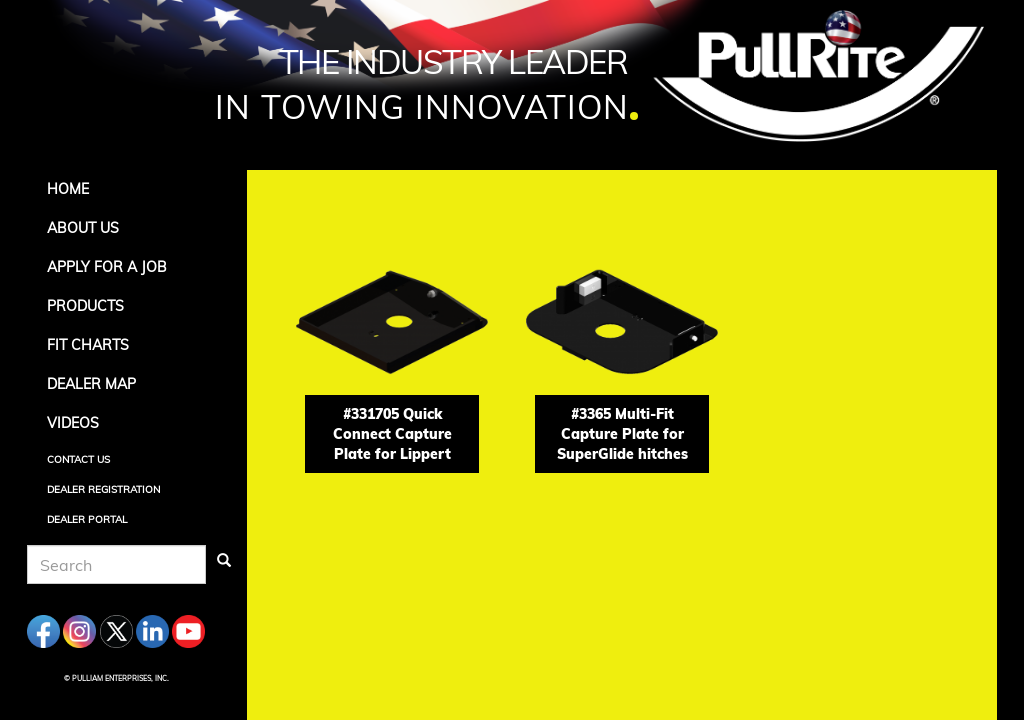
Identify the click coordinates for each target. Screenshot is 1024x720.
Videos (73, 423)
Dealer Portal (87, 519)
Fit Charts (88, 345)
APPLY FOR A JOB (107, 267)
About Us (83, 228)
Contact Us (78, 459)
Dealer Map (91, 384)
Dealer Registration (103, 489)
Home (68, 189)
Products (85, 306)
